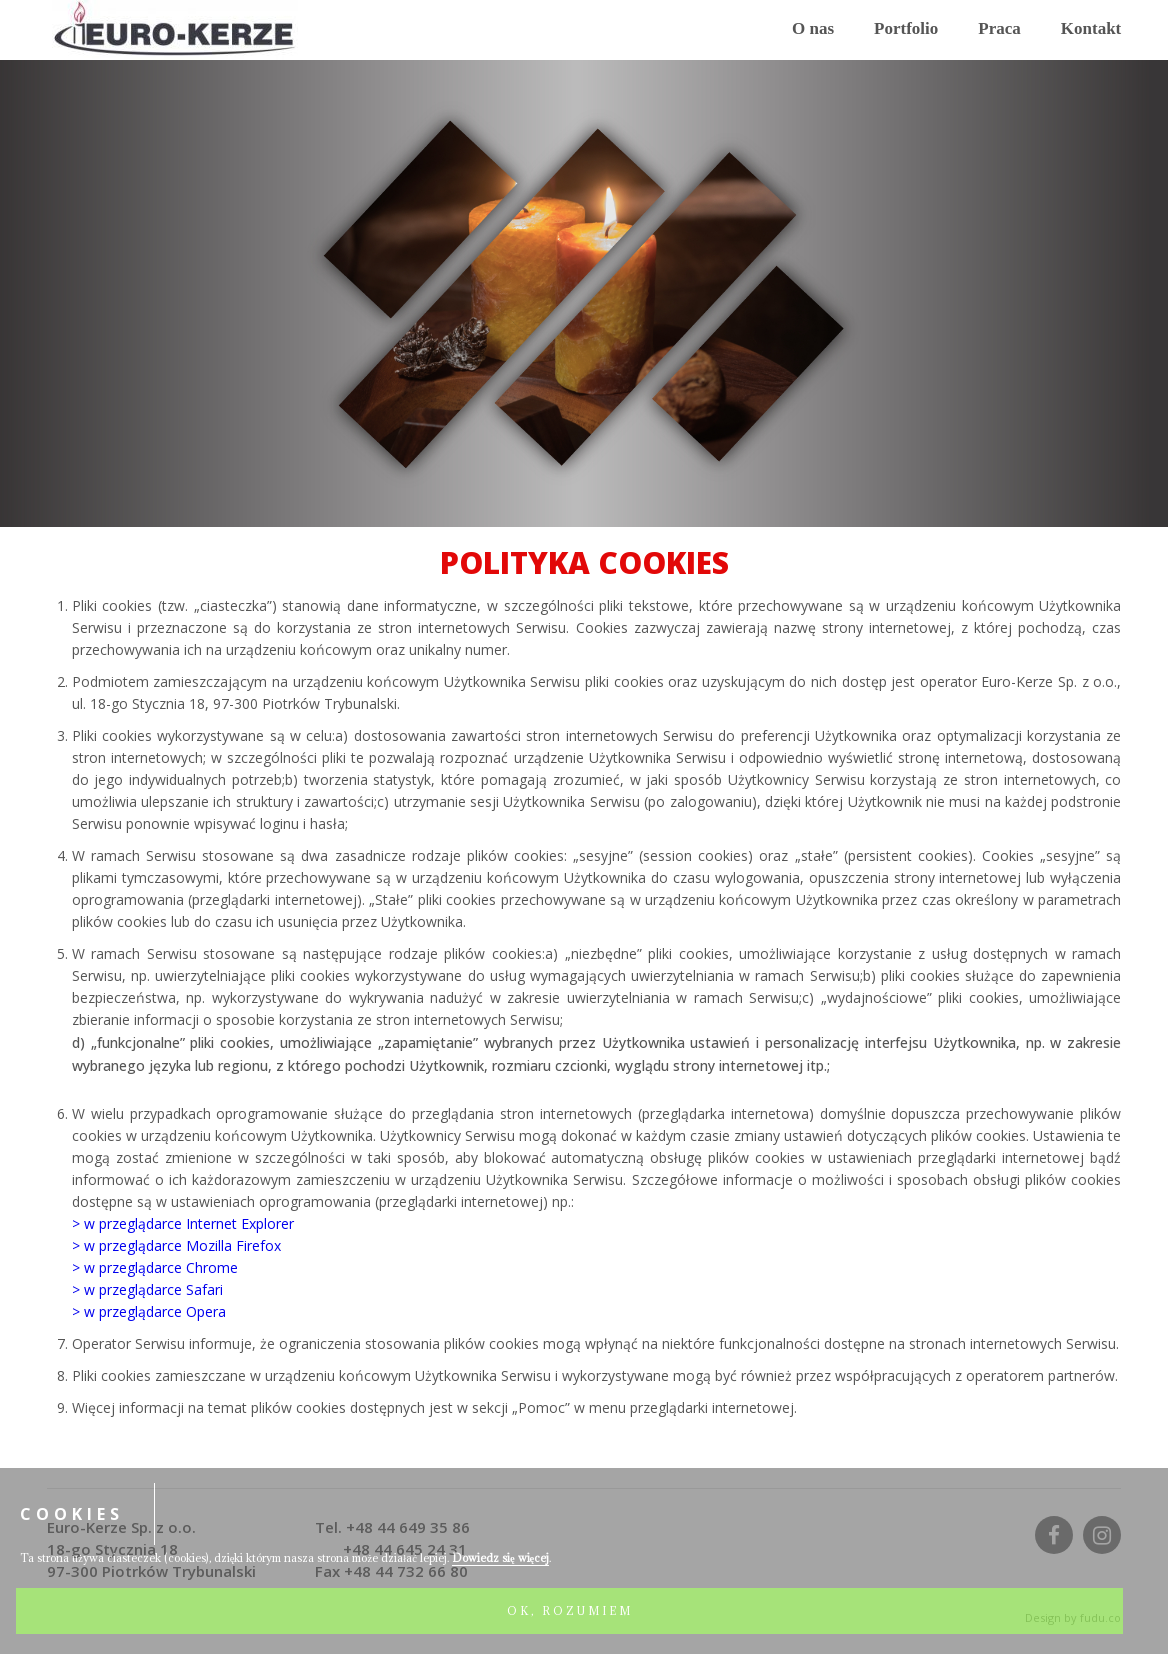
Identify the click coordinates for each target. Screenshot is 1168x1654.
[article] (584, 1007)
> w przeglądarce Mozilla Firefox (176, 1245)
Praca (999, 28)
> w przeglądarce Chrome (155, 1267)
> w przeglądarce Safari (147, 1289)
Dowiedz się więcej (500, 1558)
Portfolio (906, 28)
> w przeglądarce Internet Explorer (183, 1223)
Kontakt (1091, 28)
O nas (813, 28)
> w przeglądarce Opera (149, 1311)
